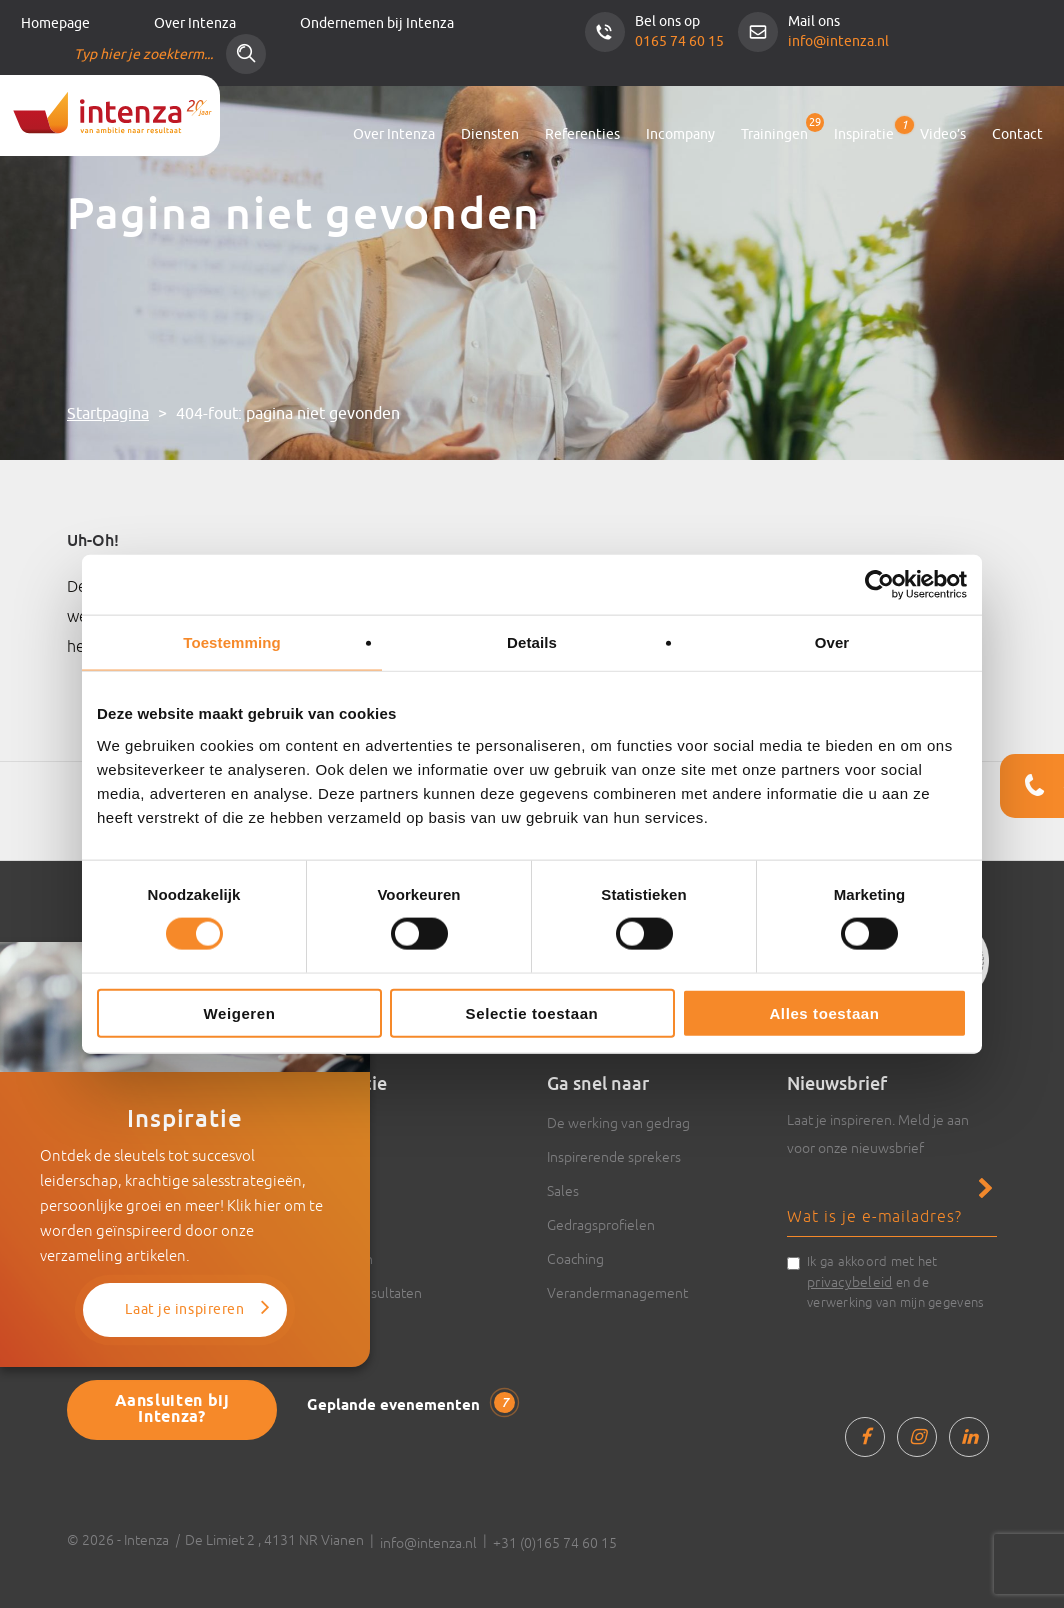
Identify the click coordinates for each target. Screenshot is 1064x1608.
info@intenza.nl (838, 41)
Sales (563, 1191)
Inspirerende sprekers (614, 1157)
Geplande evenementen (411, 1404)
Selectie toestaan (532, 1012)
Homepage (55, 23)
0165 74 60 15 (679, 41)
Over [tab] (832, 642)
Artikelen (335, 1123)
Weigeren (239, 1012)
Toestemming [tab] (232, 642)
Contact (1017, 134)
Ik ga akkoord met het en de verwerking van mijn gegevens (895, 1282)
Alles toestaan (824, 1012)
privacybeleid (849, 1282)
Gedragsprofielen (601, 1225)
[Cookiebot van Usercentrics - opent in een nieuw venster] (879, 585)
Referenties (582, 134)
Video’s (943, 134)
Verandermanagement (617, 1293)
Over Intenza (195, 23)
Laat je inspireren (184, 1309)
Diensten (490, 134)
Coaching (575, 1259)
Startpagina (108, 414)
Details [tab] (532, 642)
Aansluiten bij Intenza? (172, 1409)
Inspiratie (864, 130)
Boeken (331, 1225)
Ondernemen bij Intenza (377, 23)
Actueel (331, 1191)
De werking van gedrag (618, 1123)
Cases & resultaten (364, 1293)
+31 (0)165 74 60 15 (555, 1543)
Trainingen (774, 134)
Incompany (680, 134)
